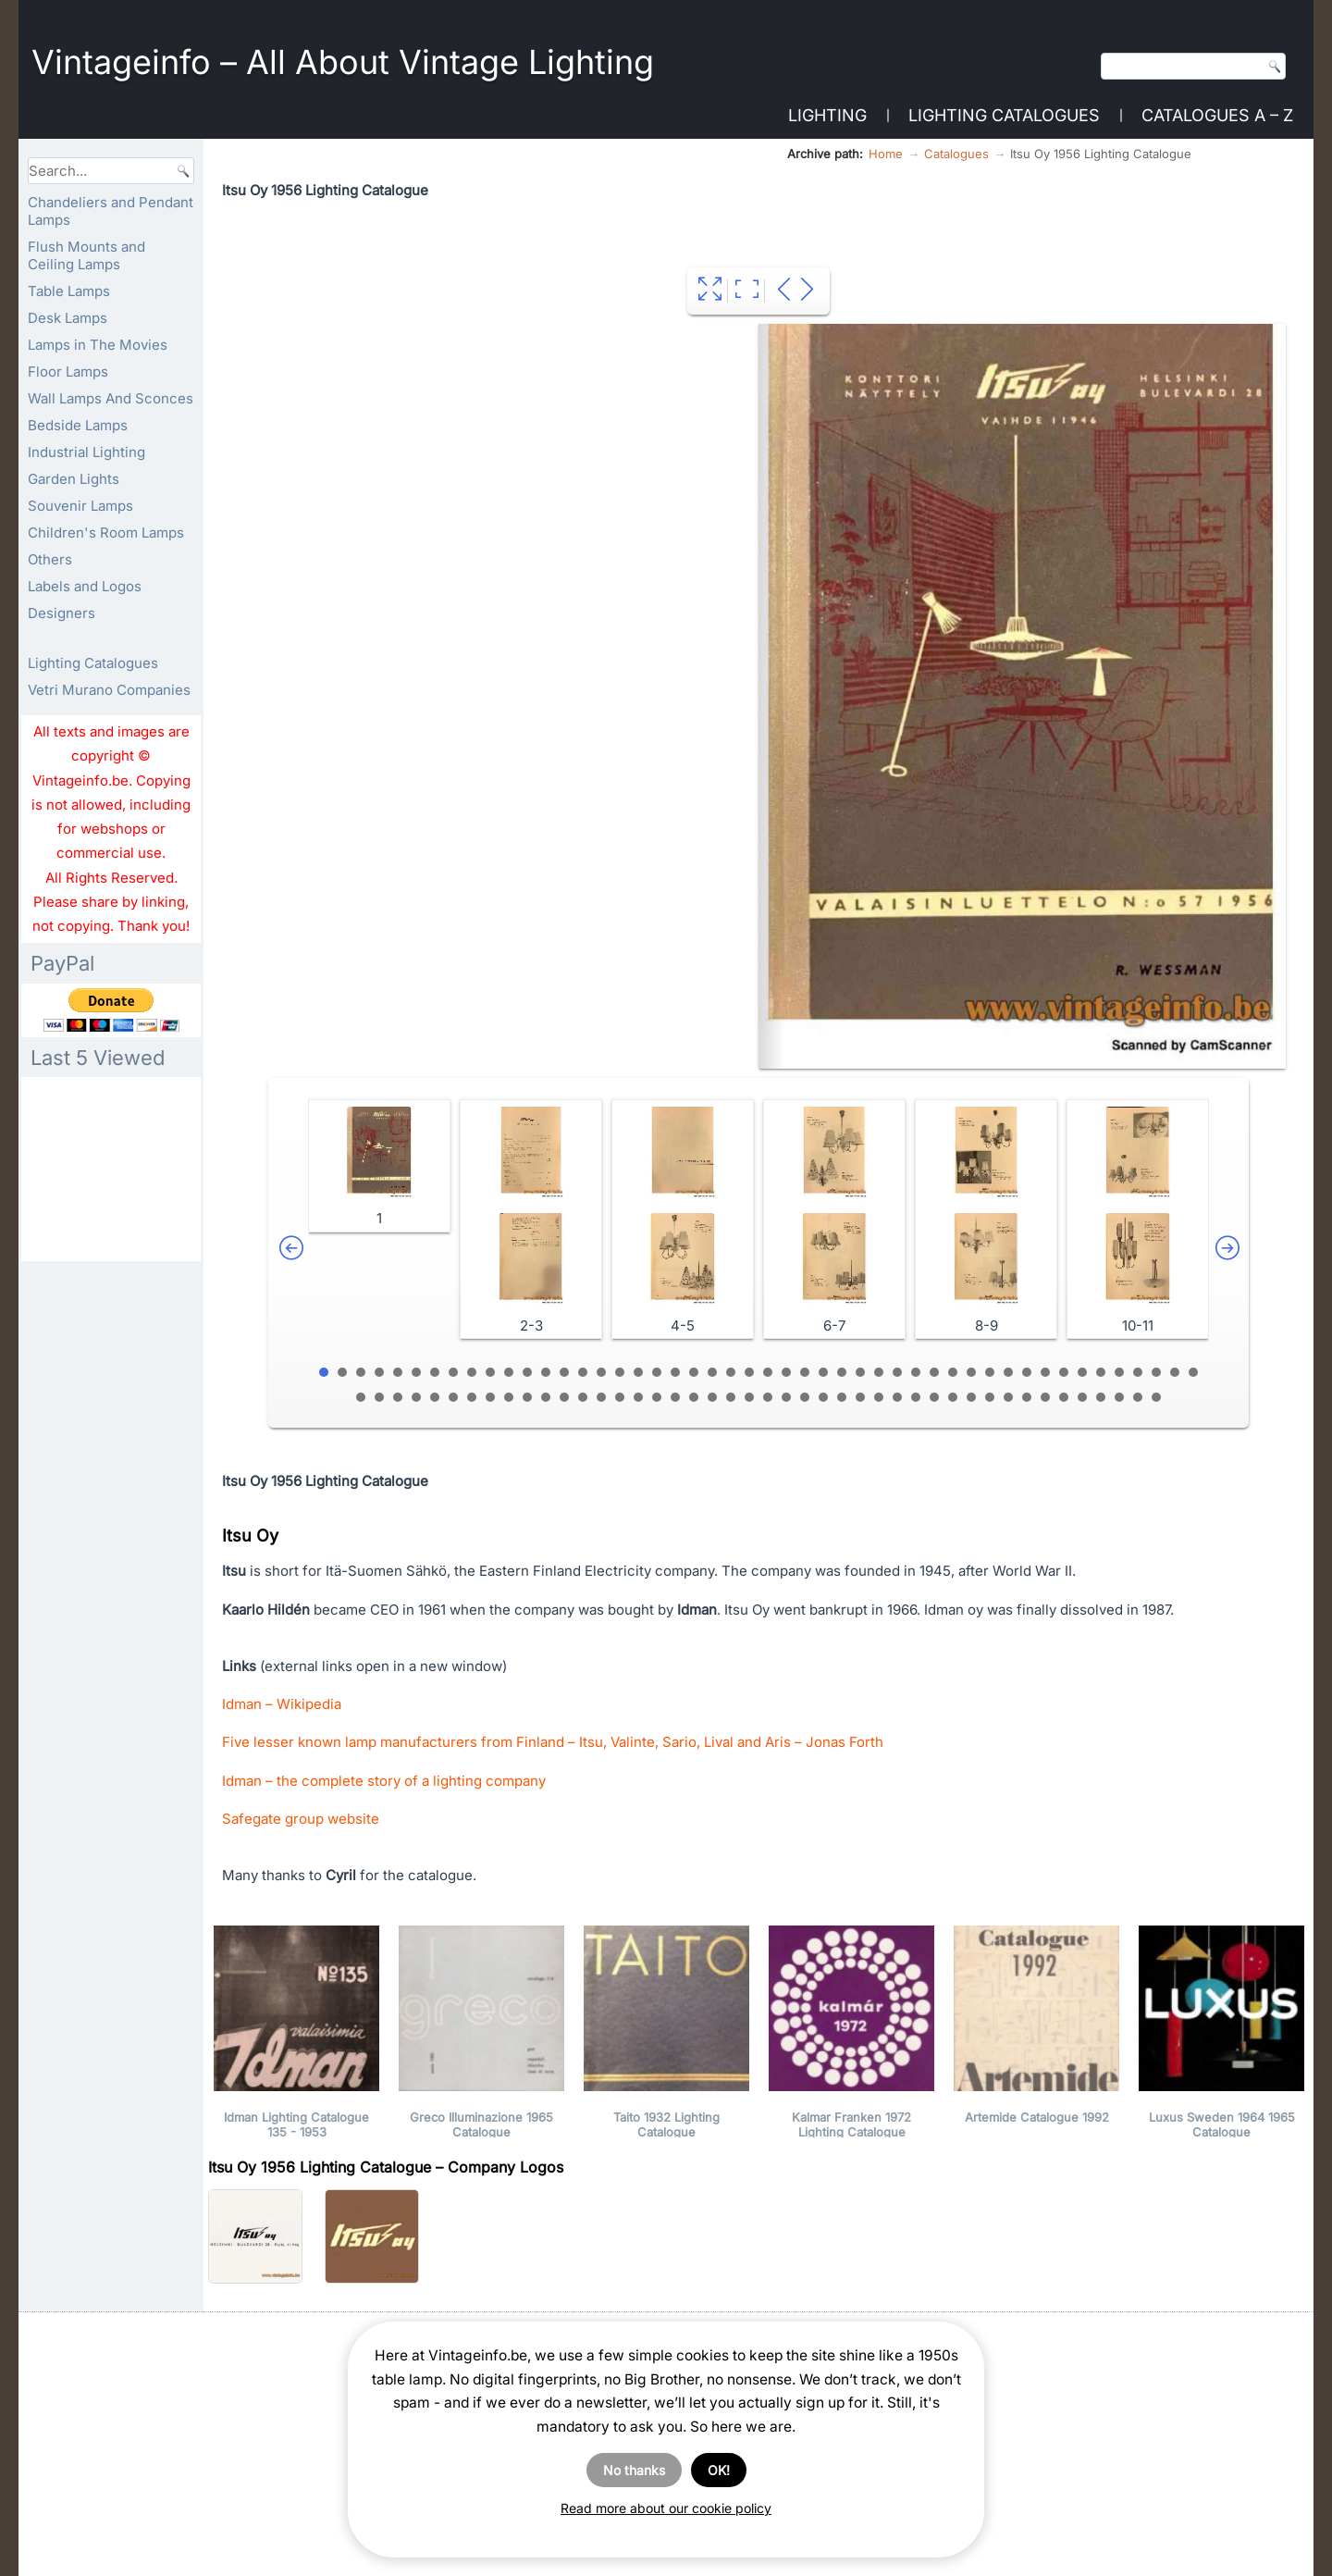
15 (582, 1372)
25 (767, 1372)
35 (952, 1372)
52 (416, 1397)
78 (897, 1397)
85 (1026, 1397)
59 (545, 1397)
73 (804, 1397)
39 (1026, 1372)
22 (712, 1372)
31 (878, 1372)
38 (1008, 1372)
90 (1119, 1397)
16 (601, 1372)
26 (786, 1372)
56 (490, 1397)
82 (971, 1397)
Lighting (827, 115)
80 (934, 1397)
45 (1137, 1372)
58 (527, 1397)
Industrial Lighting (86, 452)
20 (675, 1372)
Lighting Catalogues (1004, 115)
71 (767, 1397)
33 (915, 1372)
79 (915, 1397)
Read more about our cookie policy (666, 2508)
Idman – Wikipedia (281, 1704)
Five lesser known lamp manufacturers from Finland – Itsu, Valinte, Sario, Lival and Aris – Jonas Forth (552, 1742)
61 (582, 1397)
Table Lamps (69, 291)
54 (453, 1397)
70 (749, 1397)
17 (619, 1372)
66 (675, 1397)
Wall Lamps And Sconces (110, 398)
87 (1063, 1397)
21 (693, 1372)
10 (490, 1372)
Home (886, 153)
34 (934, 1372)
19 (656, 1372)
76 (860, 1397)
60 (564, 1397)
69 (730, 1397)
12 (527, 1372)
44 (1119, 1372)
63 (619, 1397)
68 (712, 1397)
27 (804, 1372)
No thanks (634, 2470)
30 (860, 1372)
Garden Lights (73, 479)
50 (379, 1397)
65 (656, 1397)
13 (545, 1372)
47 (1174, 1372)
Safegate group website (300, 1818)
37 (989, 1372)
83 (989, 1397)
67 (693, 1397)
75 (841, 1397)
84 (1008, 1397)
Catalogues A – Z (1217, 115)
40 (1045, 1372)
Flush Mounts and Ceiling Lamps (86, 255)
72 (786, 1397)
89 (1100, 1397)
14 (564, 1372)
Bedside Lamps (78, 425)
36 (971, 1372)
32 (897, 1372)
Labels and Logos (85, 586)
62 (601, 1397)
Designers (61, 613)
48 (1193, 1372)
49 (360, 1397)
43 (1100, 1372)
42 (1082, 1372)
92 (1156, 1397)
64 (638, 1397)
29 (841, 1372)
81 (952, 1397)
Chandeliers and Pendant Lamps (110, 211)
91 (1137, 1397)
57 (508, 1397)
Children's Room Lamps (106, 532)
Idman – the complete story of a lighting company (384, 1781)
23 (730, 1372)
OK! (719, 2470)
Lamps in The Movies (97, 344)
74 (823, 1397)
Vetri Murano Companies (109, 690)
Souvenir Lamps (80, 505)
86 (1045, 1397)
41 (1063, 1372)
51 (397, 1397)
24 (749, 1372)
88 (1082, 1397)
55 (471, 1397)
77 (878, 1397)
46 (1156, 1372)
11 (508, 1372)
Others (50, 559)
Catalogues (956, 153)
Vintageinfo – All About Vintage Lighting (342, 62)
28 (823, 1372)
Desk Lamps (67, 318)
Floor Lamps (68, 371)
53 (434, 1397)
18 (638, 1372)
